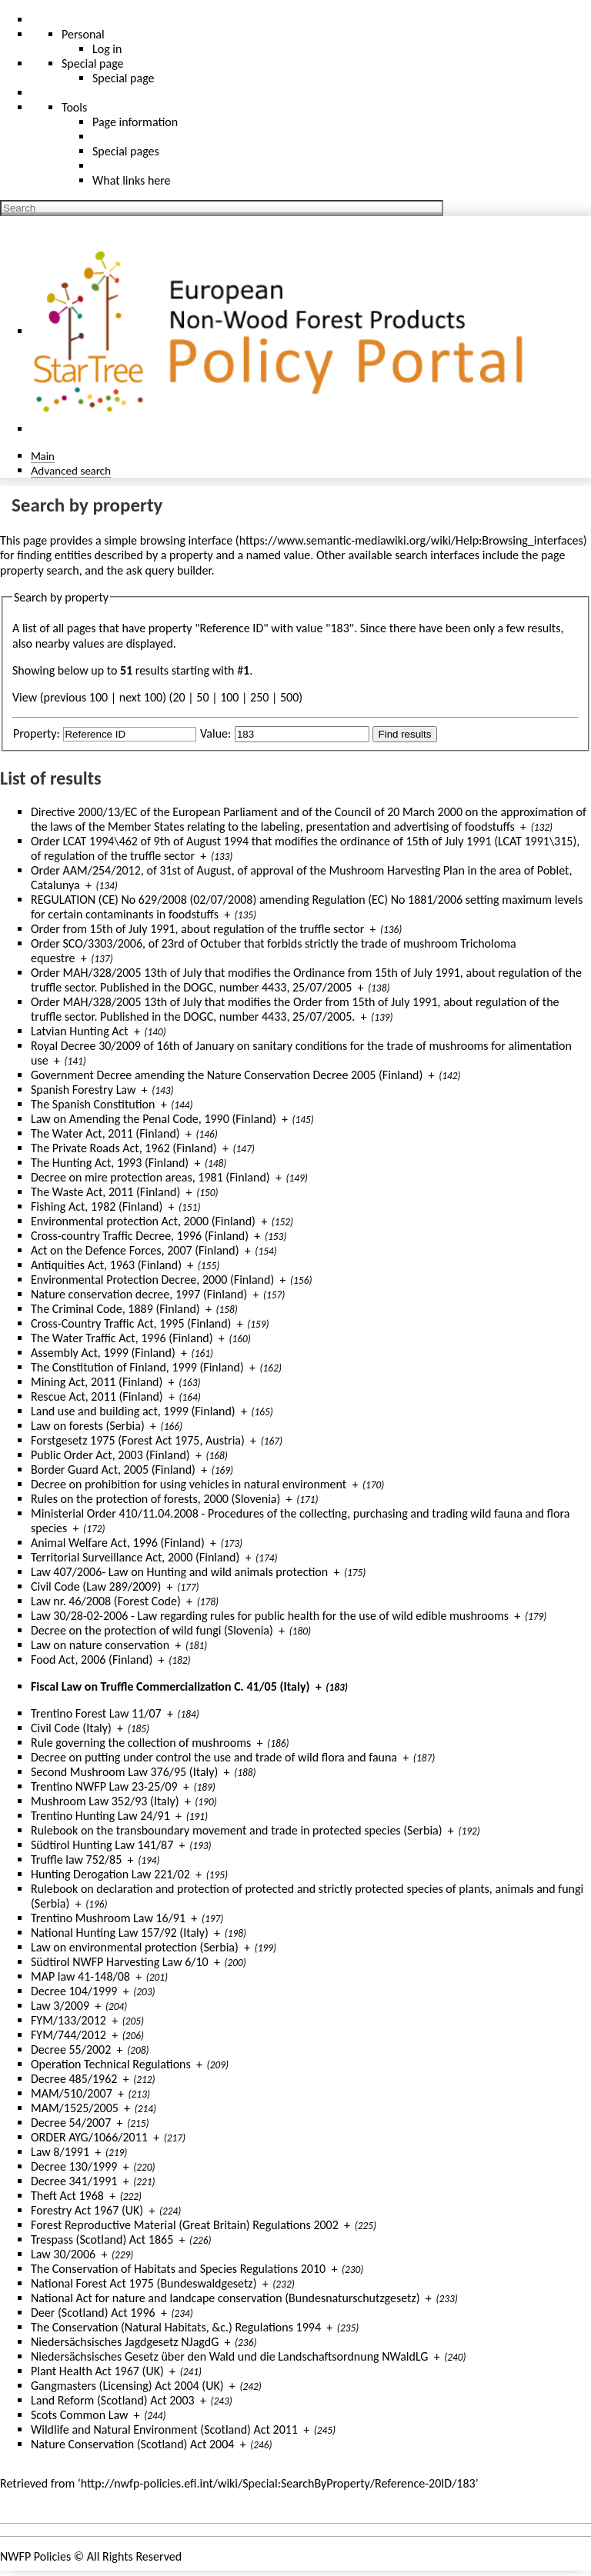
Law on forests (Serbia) (88, 1425)
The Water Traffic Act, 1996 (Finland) (122, 1338)
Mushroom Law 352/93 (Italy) (105, 1801)
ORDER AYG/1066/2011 (89, 2137)
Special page (123, 78)
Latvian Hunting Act (80, 1031)
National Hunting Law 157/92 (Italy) (120, 1932)
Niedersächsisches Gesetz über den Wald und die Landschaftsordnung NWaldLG (229, 2356)
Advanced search (71, 470)
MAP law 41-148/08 (80, 1976)
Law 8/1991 (60, 2151)
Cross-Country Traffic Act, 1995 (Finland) (131, 1323)
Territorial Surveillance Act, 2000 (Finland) (135, 1557)
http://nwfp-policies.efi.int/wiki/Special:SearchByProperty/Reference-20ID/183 (278, 2483)
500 (289, 697)
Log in (107, 49)
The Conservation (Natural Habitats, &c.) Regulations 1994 (176, 2327)
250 (259, 697)
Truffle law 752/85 (76, 1859)
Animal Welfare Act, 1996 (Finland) (118, 1542)
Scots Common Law (79, 2415)
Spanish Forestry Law (83, 1089)
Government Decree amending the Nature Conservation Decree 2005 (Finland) (226, 1075)
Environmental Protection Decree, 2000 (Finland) (152, 1279)
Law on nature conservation (100, 1645)
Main (43, 455)
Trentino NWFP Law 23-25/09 (104, 1786)
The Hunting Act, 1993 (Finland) (110, 1162)
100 (229, 697)
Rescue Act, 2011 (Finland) (97, 1396)
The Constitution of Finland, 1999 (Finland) (137, 1367)
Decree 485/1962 (74, 2078)
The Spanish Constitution (93, 1104)
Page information (135, 122)
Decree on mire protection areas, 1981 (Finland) (150, 1177)
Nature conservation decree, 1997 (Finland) (139, 1294)
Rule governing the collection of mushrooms (141, 1742)
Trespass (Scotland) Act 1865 (102, 2239)
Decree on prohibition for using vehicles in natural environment (188, 1484)
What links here (131, 180)
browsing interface (186, 540)
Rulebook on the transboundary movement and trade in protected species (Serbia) (236, 1830)
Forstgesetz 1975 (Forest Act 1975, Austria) (138, 1440)
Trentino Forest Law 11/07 (96, 1713)
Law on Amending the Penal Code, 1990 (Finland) (153, 1118)
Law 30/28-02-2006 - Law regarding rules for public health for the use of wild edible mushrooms (270, 1615)
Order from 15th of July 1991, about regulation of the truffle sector (197, 928)
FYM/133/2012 (68, 2020)
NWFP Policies (35, 2556)
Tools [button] (74, 107)
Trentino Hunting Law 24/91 (100, 1815)
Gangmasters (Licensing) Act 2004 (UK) (127, 2385)
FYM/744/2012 (68, 2035)
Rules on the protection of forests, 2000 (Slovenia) (155, 1498)
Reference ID (232, 628)
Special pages (125, 151)
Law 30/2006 (63, 2254)
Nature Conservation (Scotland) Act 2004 (132, 2444)
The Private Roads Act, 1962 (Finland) (124, 1148)
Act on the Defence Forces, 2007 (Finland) (135, 1250)
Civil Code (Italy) (71, 1728)
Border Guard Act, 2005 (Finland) (113, 1469)
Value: (215, 733)
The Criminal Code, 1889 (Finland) (115, 1308)
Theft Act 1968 (67, 2195)
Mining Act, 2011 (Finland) (96, 1382)
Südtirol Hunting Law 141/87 (102, 1845)
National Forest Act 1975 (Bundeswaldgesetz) (144, 2283)
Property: (36, 733)
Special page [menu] (93, 63)
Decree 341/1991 (74, 2181)
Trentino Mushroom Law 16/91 (108, 1918)
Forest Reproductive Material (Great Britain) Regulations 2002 (185, 2225)
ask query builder (169, 570)
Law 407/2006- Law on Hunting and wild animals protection (179, 1572)
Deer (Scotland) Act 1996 (93, 2312)
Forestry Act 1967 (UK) (87, 2210)
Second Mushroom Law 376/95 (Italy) (124, 1772)
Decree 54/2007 (71, 2122)
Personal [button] (83, 34)
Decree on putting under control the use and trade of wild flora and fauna (214, 1757)
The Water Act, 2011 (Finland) (105, 1133)
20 (178, 697)
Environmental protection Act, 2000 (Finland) (143, 1221)
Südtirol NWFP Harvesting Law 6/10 (120, 1961)
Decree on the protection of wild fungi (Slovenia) (152, 1630)
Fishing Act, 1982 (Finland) (96, 1206)
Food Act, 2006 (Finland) (91, 1659)
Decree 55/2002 (71, 2049)
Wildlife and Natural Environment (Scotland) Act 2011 (164, 2429)
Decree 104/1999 (74, 1991)
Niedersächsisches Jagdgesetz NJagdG (125, 2341)
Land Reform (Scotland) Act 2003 (113, 2400)
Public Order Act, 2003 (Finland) (110, 1455)
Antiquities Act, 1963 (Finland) (106, 1265)
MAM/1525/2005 (75, 2108)
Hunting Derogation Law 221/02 (110, 1874)
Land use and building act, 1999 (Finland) (133, 1411)
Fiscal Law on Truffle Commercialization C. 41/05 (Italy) (170, 1686)
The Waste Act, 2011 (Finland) (105, 1192)
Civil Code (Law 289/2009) (96, 1586)
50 (202, 697)
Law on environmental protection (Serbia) (135, 1947)
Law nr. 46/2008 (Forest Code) (106, 1601)
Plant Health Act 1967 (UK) (97, 2371)
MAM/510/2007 (71, 2093)
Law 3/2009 (60, 2005)
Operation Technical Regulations (111, 2064)
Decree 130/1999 (74, 2166)
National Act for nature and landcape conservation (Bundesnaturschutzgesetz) (225, 2298)
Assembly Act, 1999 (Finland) (103, 1352)
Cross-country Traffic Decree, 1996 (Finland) (140, 1235)
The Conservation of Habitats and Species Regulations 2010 (178, 2268)
